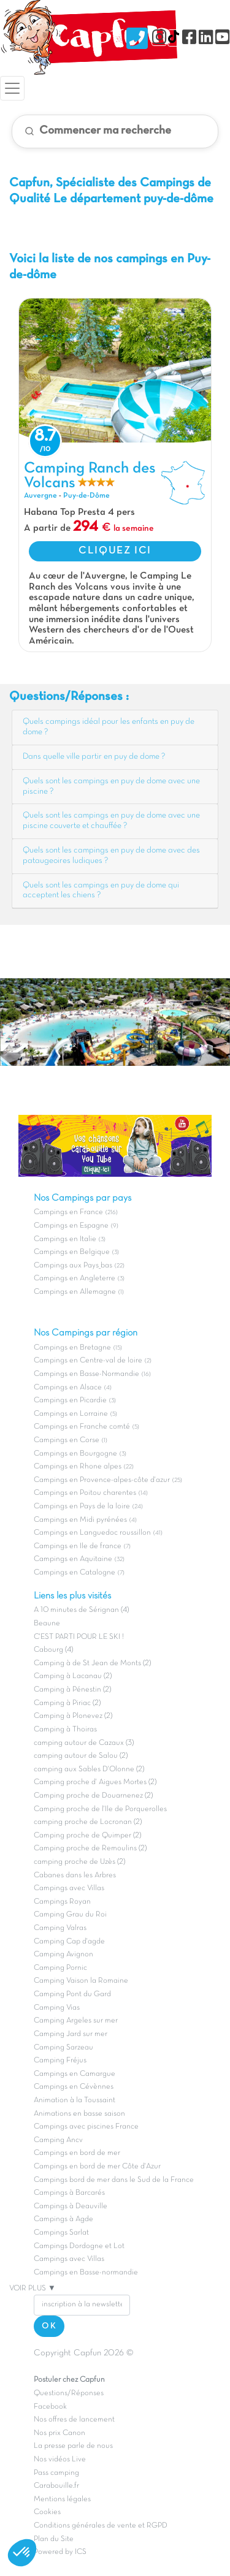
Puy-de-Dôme (86, 496)
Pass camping (56, 2473)
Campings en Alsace (68, 1387)
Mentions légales (62, 2499)
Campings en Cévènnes (73, 2087)
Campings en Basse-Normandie (86, 1374)
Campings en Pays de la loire (82, 1506)
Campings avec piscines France (86, 2126)
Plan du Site (54, 2539)
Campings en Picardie (70, 1400)
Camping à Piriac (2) (67, 1703)
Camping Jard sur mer (70, 2034)
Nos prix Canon (59, 2433)
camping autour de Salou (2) (81, 1756)
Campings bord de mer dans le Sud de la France (114, 2180)
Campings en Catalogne (74, 1572)
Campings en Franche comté (82, 1426)
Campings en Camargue (74, 2074)
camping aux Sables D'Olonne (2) (89, 1769)
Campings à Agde (63, 2219)
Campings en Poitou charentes (85, 1493)
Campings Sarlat (61, 2232)
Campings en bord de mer (77, 2153)
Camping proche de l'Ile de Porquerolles (100, 1809)
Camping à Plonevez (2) (73, 1716)
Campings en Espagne (71, 1225)
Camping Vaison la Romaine (81, 1981)
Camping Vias (57, 2008)
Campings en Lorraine (71, 1414)
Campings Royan (62, 1901)
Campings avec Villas (69, 1888)
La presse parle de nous (73, 2446)
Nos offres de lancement (74, 2419)
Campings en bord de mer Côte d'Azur (97, 2166)
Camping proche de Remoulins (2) (90, 1848)
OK (49, 2326)
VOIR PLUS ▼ (32, 2288)
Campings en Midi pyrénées (80, 1520)
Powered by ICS (60, 2552)
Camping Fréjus (60, 2060)
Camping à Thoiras (65, 1729)
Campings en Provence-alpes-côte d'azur (102, 1480)
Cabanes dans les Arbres (75, 1875)
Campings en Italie (65, 1239)
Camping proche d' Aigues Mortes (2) (95, 1782)
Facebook (50, 2407)
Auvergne (40, 496)
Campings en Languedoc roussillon (92, 1533)
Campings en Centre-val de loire (88, 1360)
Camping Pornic (60, 1968)
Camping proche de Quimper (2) (87, 1835)
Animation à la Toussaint (74, 2100)
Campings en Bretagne (72, 1347)
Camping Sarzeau (63, 2047)
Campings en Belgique (72, 1252)
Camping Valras (60, 1928)
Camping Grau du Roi (70, 1914)
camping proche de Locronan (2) (88, 1822)
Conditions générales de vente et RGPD (100, 2525)
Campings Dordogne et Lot (79, 2246)
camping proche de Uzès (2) (79, 1862)
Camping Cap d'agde (69, 1941)
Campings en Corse (66, 1440)
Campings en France (68, 1212)
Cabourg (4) (53, 1650)
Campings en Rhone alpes (77, 1466)
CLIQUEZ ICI (115, 551)
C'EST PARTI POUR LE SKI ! (79, 1637)
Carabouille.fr (56, 2486)
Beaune (47, 1623)
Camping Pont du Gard (72, 1994)
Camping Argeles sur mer (76, 2020)
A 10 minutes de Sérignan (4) (81, 1610)
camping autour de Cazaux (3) (84, 1743)
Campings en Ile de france (77, 1546)
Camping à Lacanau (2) (73, 1676)
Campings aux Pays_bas (73, 1265)
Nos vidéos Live (60, 2459)
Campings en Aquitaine (73, 1559)
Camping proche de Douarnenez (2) (93, 1795)
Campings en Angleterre (74, 1278)
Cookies (47, 2512)
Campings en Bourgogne (75, 1453)
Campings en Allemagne (75, 1292)
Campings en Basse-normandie (86, 2272)
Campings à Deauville (70, 2206)
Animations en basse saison (79, 2114)
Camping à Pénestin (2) (72, 1689)
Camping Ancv (58, 2140)
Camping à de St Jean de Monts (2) (92, 1663)
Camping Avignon (63, 1954)
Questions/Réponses (69, 2393)
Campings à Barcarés (69, 2193)
